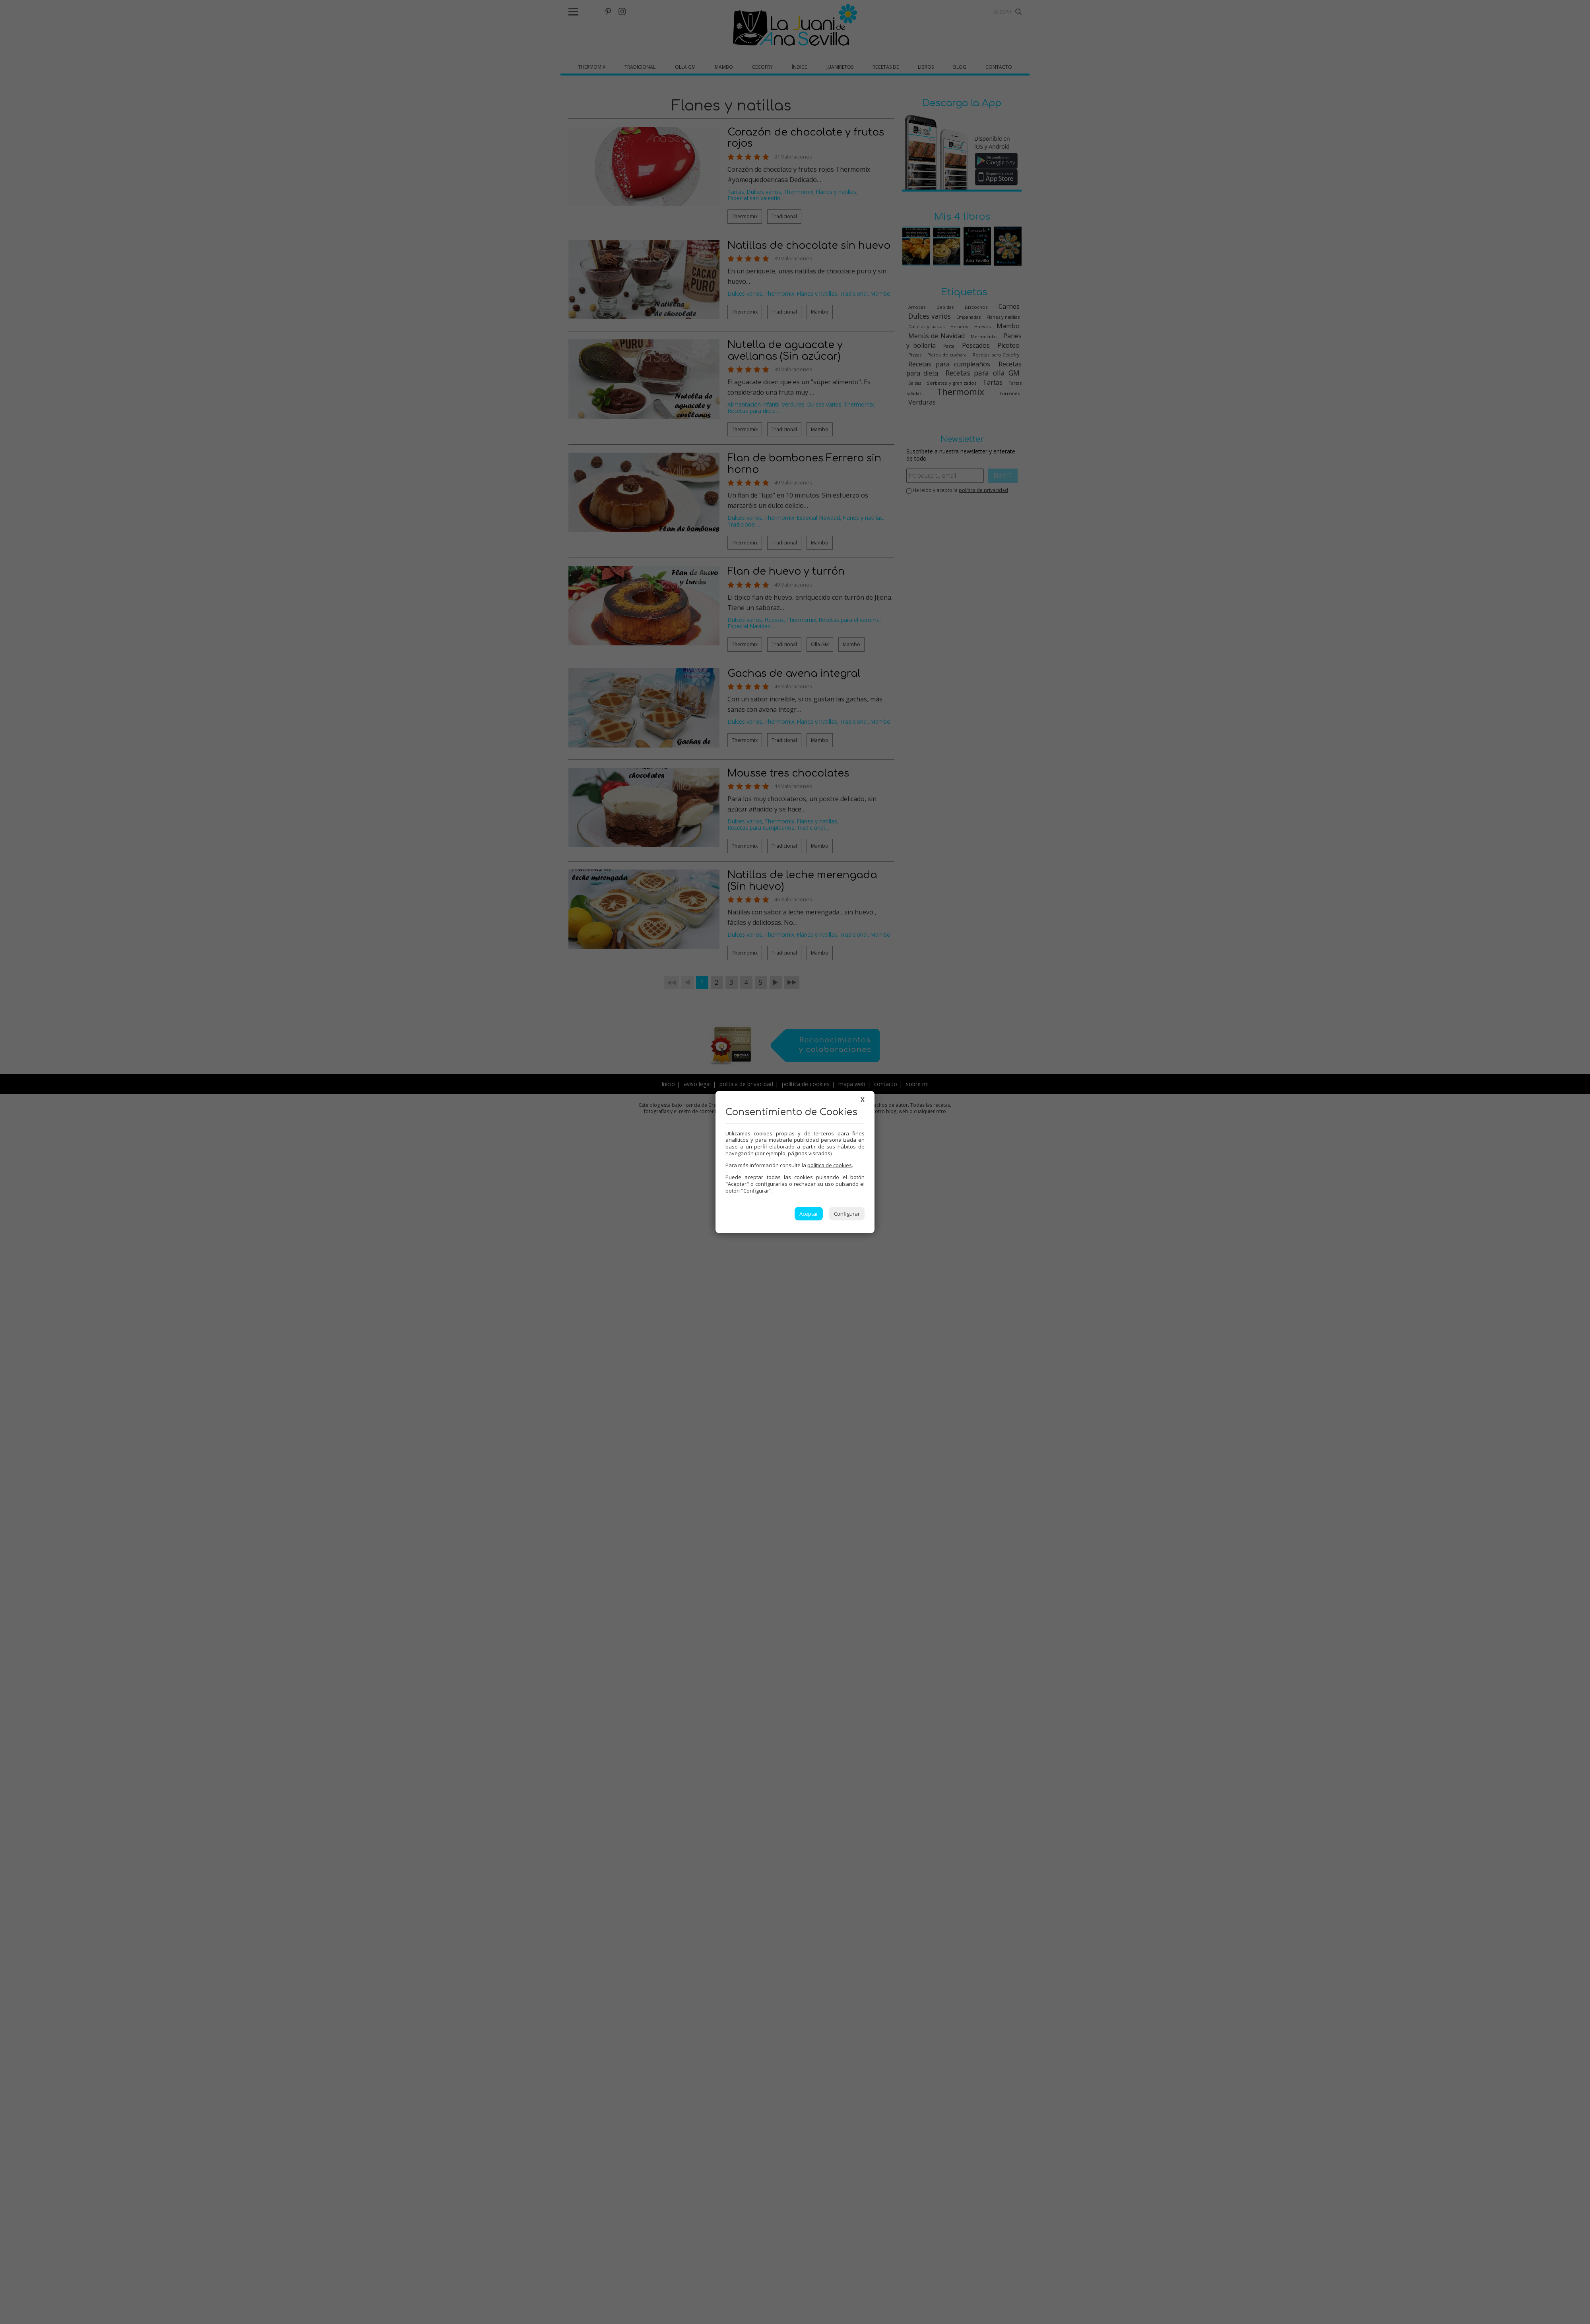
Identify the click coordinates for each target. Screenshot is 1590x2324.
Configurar (847, 1213)
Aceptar (808, 1213)
